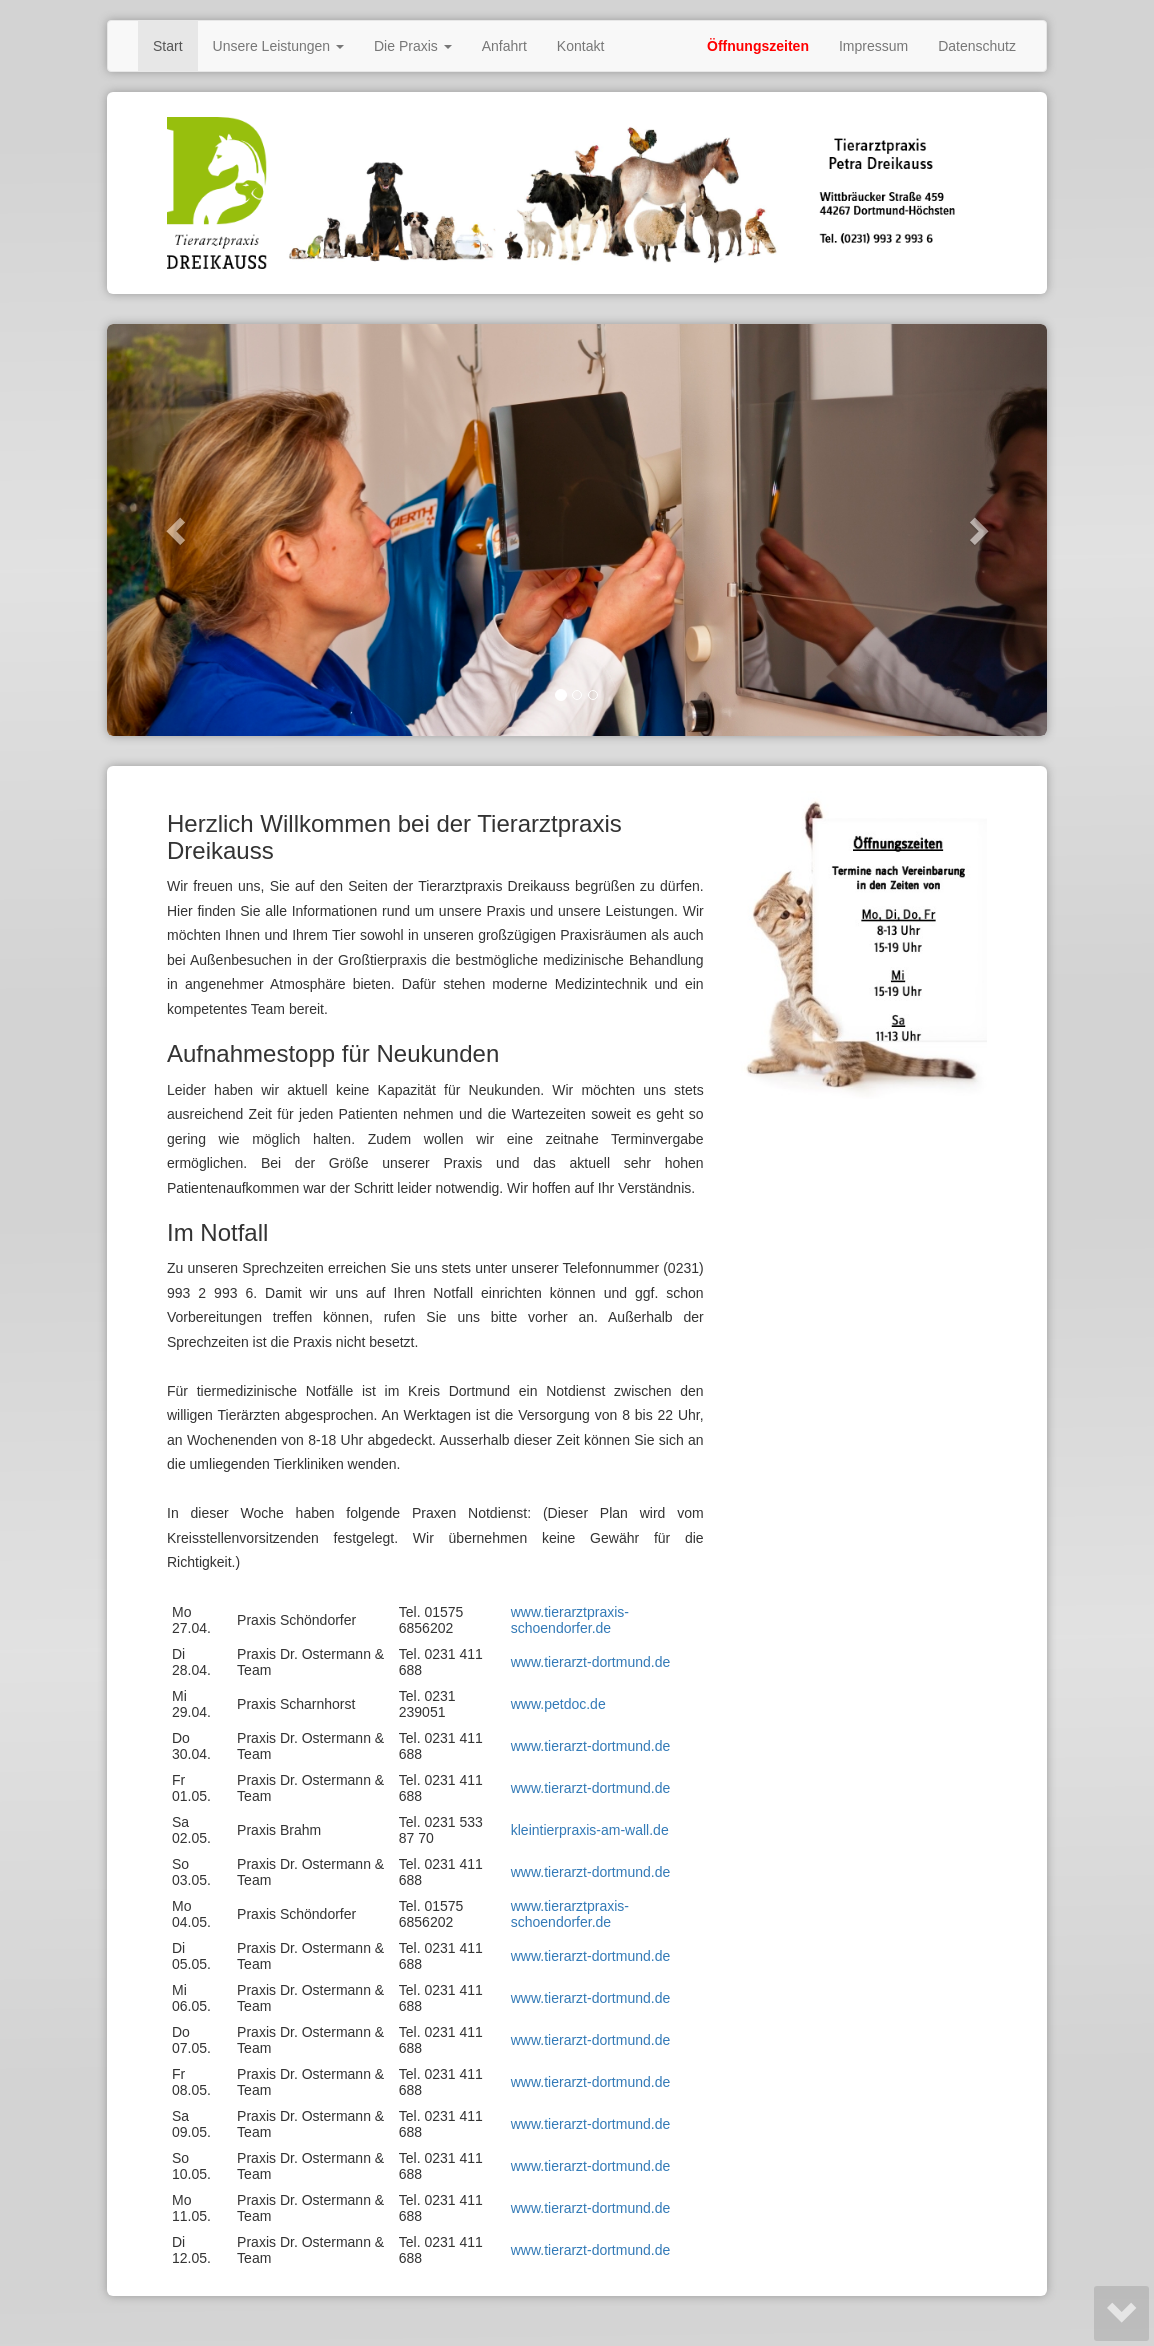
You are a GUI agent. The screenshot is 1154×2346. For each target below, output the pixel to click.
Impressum (873, 46)
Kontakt (580, 46)
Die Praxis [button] (413, 46)
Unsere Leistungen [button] (278, 46)
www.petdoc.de (558, 1704)
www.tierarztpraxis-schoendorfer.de (570, 1620)
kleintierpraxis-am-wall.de (590, 1830)
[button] (177, 530)
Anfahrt (504, 46)
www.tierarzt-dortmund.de (591, 1662)
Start (168, 46)
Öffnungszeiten (758, 46)
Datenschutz (977, 46)
